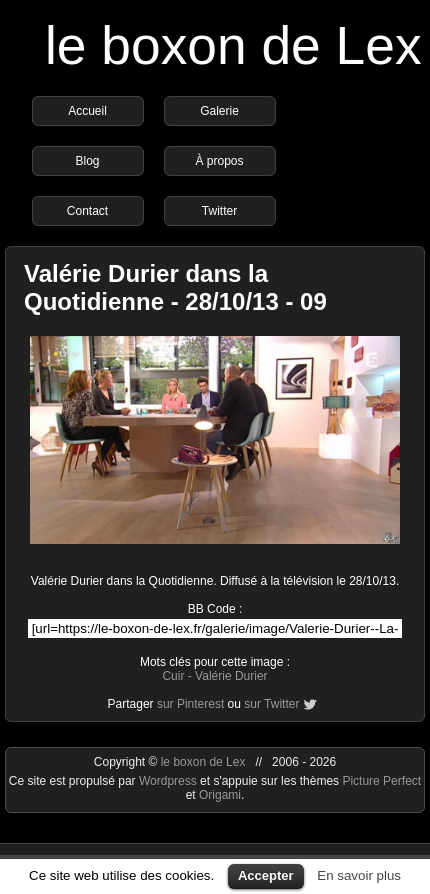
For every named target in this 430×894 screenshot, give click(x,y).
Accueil (87, 111)
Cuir (173, 676)
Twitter (219, 211)
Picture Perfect (381, 781)
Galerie (219, 111)
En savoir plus (359, 875)
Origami (220, 795)
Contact (87, 211)
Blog (87, 161)
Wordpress (169, 781)
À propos (219, 161)
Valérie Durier (231, 676)
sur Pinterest (190, 704)
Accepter (266, 875)
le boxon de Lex (233, 45)
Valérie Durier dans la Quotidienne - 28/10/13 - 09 (175, 287)
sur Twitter (271, 704)
